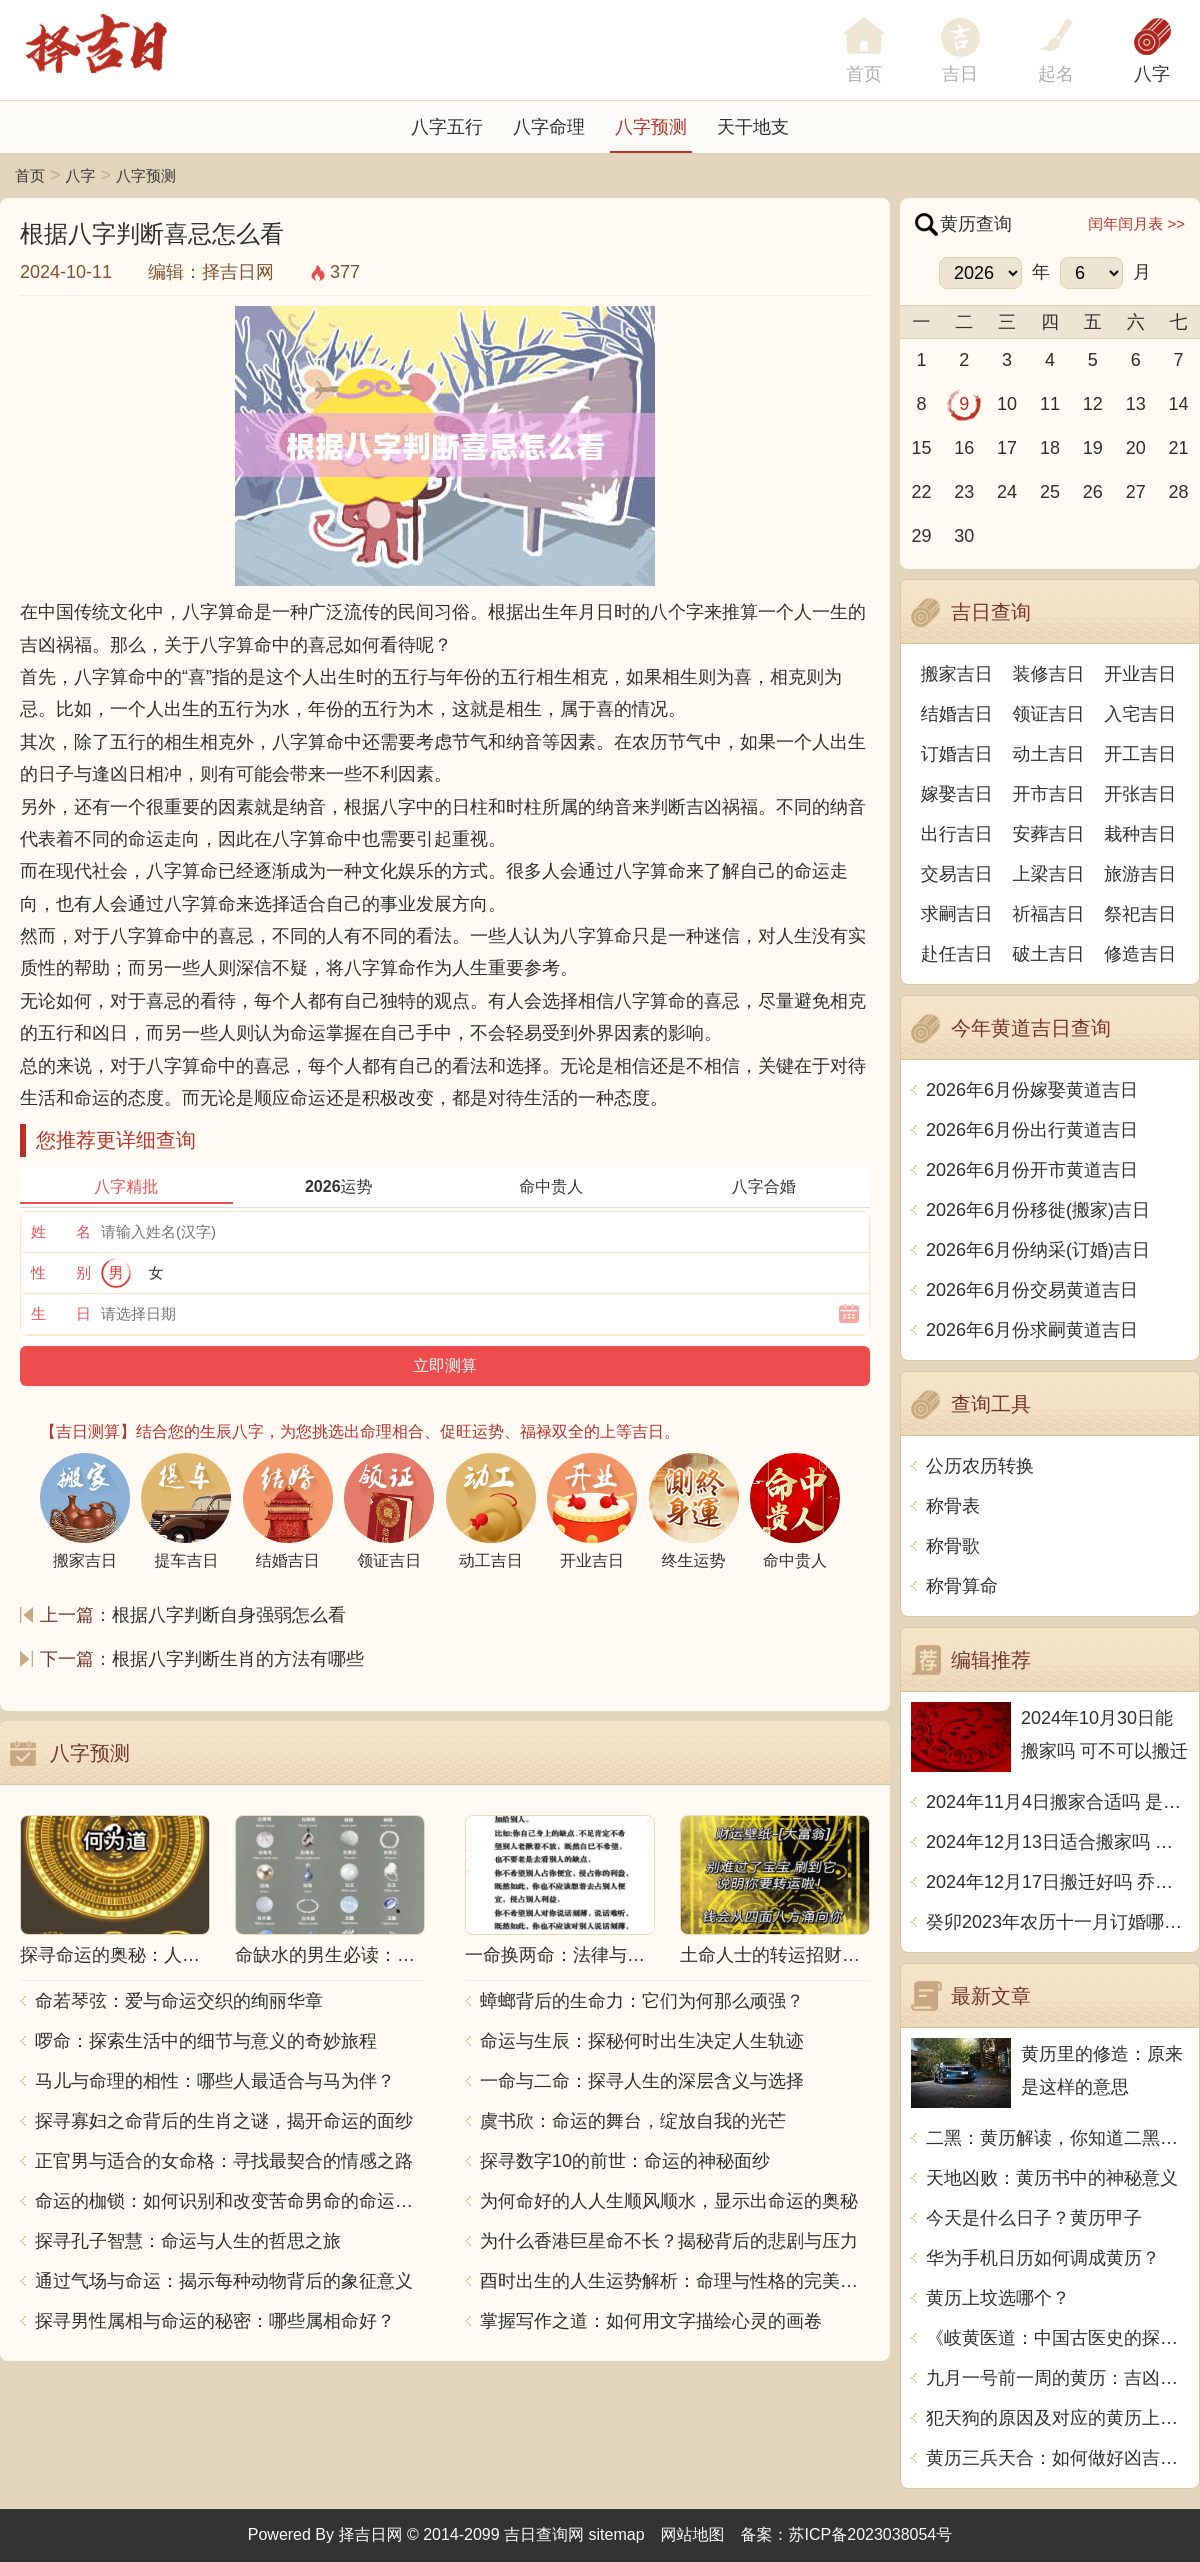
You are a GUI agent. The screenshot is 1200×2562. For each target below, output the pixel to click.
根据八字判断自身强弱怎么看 (229, 1615)
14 (1179, 404)
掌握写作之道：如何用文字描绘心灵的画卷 (651, 2321)
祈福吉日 (1049, 914)
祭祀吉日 (1140, 914)
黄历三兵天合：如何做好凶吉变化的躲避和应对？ (1057, 2458)
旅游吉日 (1140, 874)
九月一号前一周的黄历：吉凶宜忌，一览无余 (1057, 2378)
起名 (1056, 74)
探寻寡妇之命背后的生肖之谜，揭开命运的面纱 (224, 2121)
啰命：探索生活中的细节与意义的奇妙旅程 (206, 2041)
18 (1050, 448)
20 (1136, 448)
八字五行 (447, 127)
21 (1179, 448)
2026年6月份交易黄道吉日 (1032, 1290)
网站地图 (693, 2534)
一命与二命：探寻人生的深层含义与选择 (642, 2081)
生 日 (61, 1313)
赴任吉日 (957, 954)
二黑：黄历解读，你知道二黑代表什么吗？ (1057, 2138)
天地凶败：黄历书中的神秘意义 (1052, 2178)
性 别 (61, 1272)
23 (964, 492)
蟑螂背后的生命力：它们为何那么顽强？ (642, 2001)
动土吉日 (1049, 754)
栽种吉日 (1140, 834)
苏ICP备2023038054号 (871, 2534)
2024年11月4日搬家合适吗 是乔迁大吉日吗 (1057, 1802)
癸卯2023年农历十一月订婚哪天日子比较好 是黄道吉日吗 (1057, 1922)
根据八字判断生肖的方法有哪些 (238, 1659)
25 (1050, 492)
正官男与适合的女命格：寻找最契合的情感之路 (224, 2161)
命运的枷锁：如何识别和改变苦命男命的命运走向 (230, 2201)
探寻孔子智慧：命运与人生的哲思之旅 (188, 2241)
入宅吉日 (1140, 714)
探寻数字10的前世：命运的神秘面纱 (625, 2161)
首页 (30, 175)
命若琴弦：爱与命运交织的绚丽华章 (179, 2001)
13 (1136, 404)
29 (921, 536)
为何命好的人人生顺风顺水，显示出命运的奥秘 (669, 2201)
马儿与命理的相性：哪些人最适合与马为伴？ (215, 2081)
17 (1007, 448)
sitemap (617, 2534)
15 (921, 448)
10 (1007, 404)
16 (964, 448)
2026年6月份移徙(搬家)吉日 (1038, 1210)
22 (921, 492)
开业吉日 (1140, 674)
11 (1050, 404)
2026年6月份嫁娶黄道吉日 (1032, 1090)
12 (1093, 404)
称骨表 (953, 1506)
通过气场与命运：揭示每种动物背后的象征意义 (224, 2281)
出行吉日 (957, 834)
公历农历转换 (980, 1466)
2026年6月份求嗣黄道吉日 (1032, 1330)
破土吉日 (1049, 954)
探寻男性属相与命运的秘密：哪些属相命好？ (215, 2321)
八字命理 (549, 127)
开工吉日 (1140, 754)
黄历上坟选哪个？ (998, 2298)
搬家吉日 (957, 674)
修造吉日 (1140, 954)
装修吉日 (1049, 674)
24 (1007, 492)
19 (1093, 448)
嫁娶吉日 (957, 794)
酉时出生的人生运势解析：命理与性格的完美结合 (675, 2281)
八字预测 (651, 127)
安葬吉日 (1049, 834)
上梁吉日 (1049, 874)
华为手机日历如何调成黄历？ (1043, 2258)
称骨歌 (953, 1546)
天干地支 (753, 127)
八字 (1152, 74)
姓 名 (61, 1231)
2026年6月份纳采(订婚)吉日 (1038, 1250)
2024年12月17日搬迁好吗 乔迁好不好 (1057, 1882)
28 (1179, 492)
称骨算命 (962, 1586)
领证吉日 (1049, 714)
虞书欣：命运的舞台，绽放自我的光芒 (633, 2121)
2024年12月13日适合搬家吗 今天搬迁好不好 (1057, 1842)
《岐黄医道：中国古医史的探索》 (1057, 2338)
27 (1136, 492)
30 (964, 536)
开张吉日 (1140, 794)
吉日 (960, 74)
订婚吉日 (957, 754)
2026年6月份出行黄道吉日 (1032, 1130)
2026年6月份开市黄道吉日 (1032, 1170)
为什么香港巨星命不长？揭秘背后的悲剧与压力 (669, 2241)
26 (1093, 492)
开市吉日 (1049, 794)
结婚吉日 (957, 714)
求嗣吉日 (957, 914)
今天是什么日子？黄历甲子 (1034, 2218)
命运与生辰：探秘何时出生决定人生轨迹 (642, 2041)
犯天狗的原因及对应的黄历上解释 (1057, 2418)
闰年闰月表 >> (1136, 223)
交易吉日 (957, 874)
